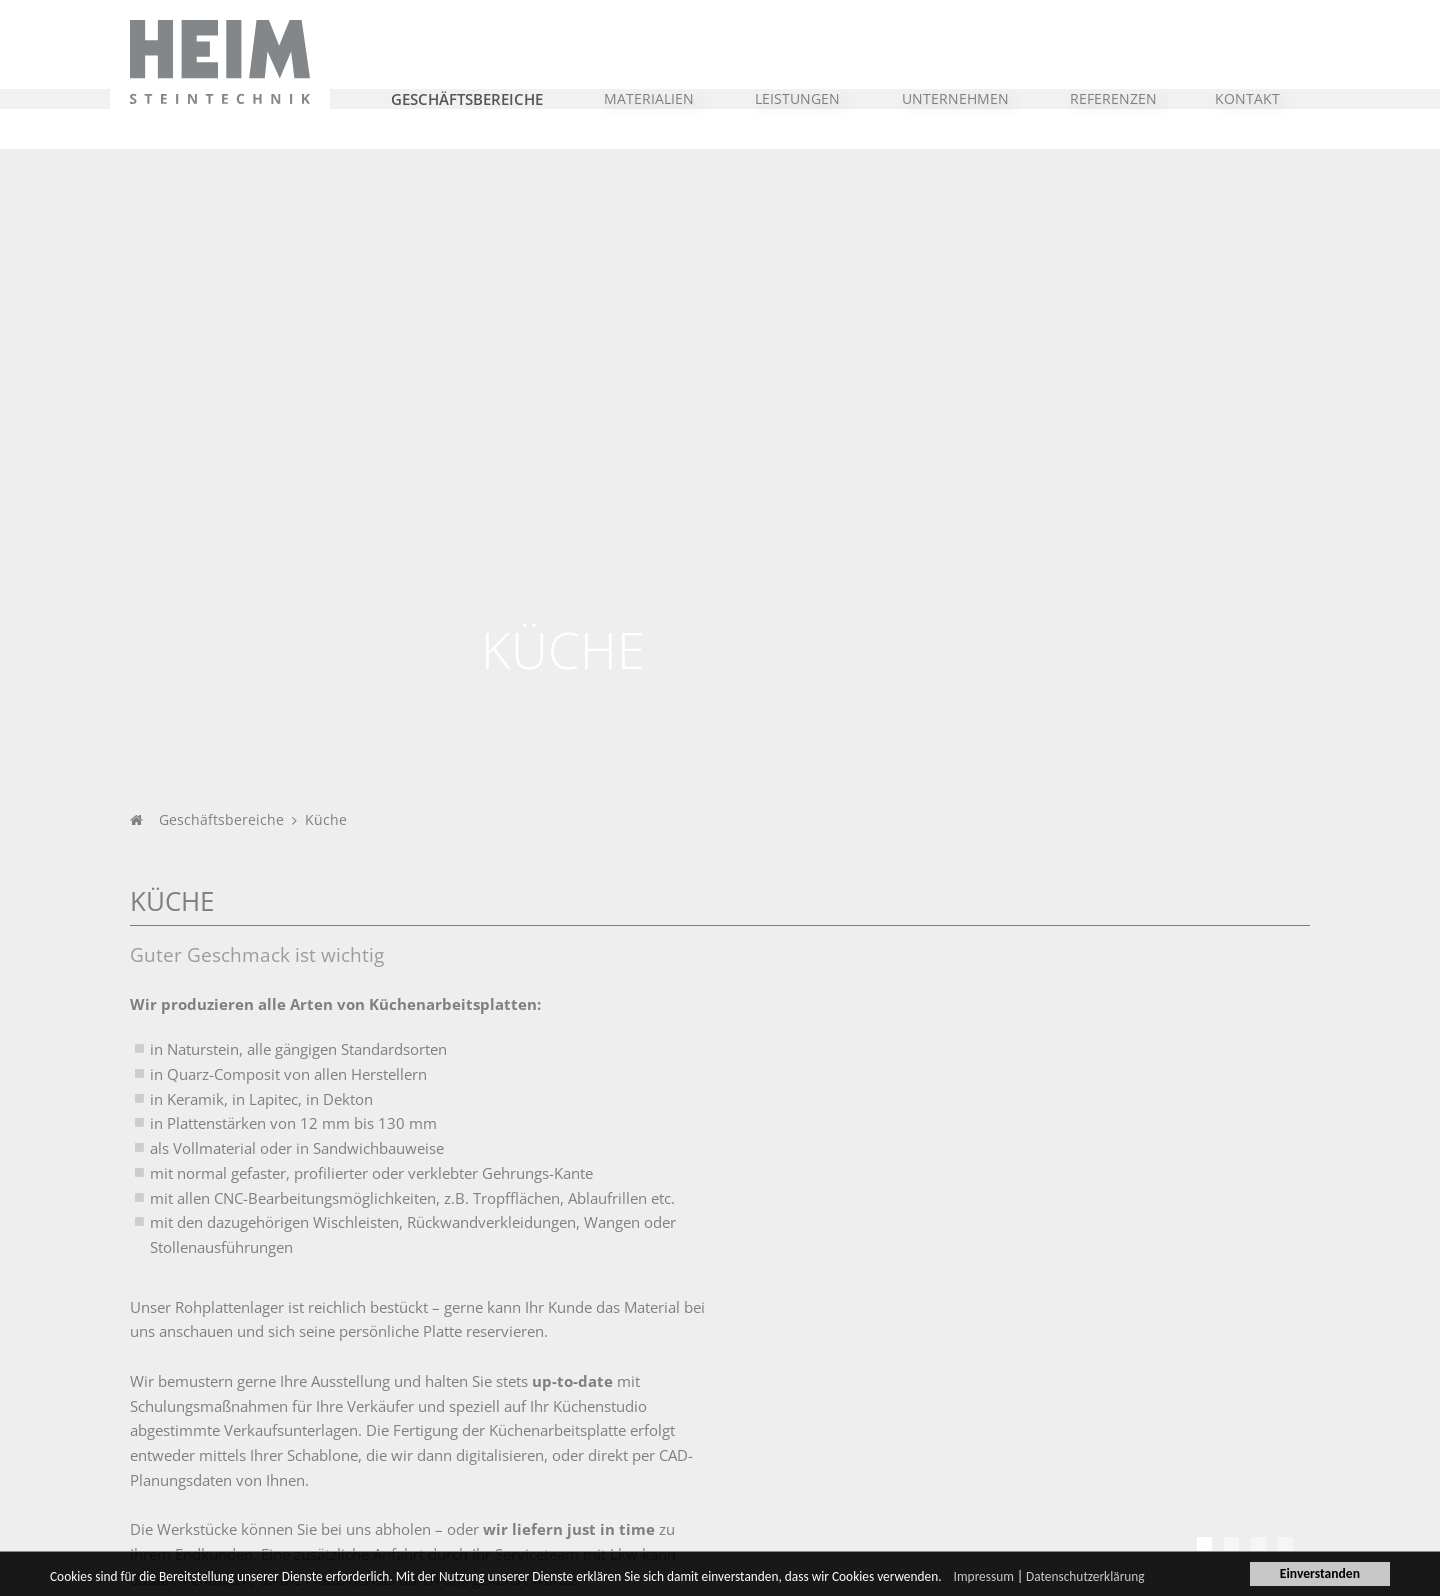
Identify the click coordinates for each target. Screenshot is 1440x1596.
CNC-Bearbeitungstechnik (841, 1436)
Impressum (1001, 1578)
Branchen (374, 1352)
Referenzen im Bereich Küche (250, 1067)
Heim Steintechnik (613, 1352)
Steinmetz (792, 1386)
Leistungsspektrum (820, 1411)
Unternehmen (199, 1352)
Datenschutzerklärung (1104, 1578)
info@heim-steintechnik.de (1227, 1455)
